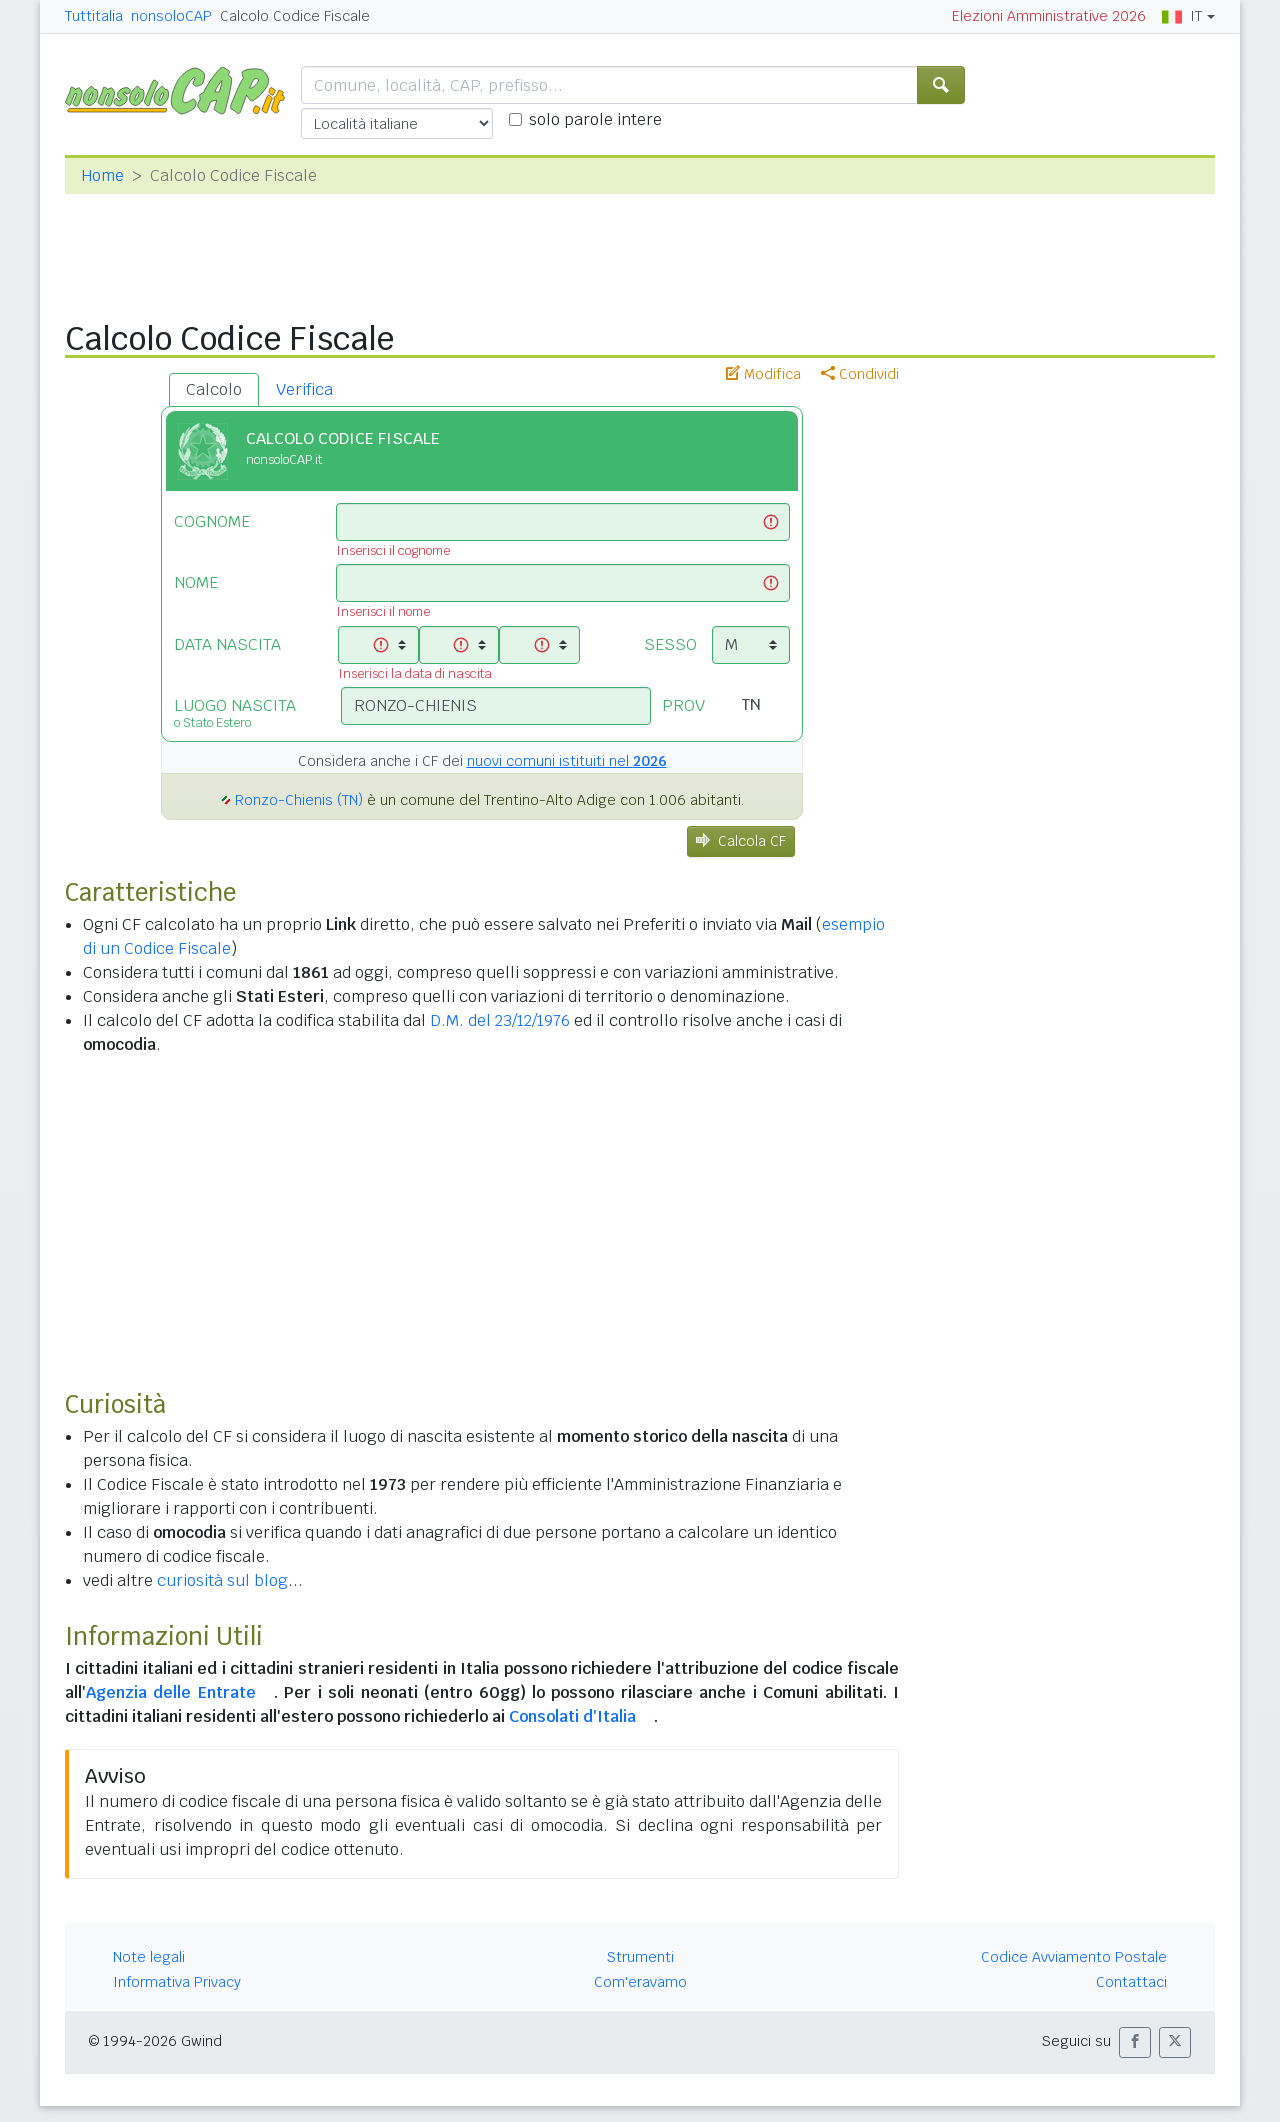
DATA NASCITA (227, 644)
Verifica (304, 389)
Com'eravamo (640, 1982)
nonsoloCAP (171, 16)
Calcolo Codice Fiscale (295, 16)
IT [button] (1182, 16)
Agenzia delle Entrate (171, 1692)
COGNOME (212, 521)
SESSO (670, 644)
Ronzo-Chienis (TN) (299, 800)
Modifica (763, 374)
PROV (683, 705)
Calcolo (214, 389)
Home (102, 175)
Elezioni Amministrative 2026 (1049, 16)
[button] (1135, 2042)
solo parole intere (595, 119)
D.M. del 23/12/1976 (500, 1020)
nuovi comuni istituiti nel (567, 761)
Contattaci (1131, 1982)
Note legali (149, 1957)
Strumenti (640, 1957)
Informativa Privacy (177, 1982)
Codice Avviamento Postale (1074, 1957)
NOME (196, 582)
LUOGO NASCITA (242, 713)
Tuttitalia (94, 16)
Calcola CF (741, 841)
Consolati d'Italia (572, 1716)
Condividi (860, 374)
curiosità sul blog (222, 1580)
